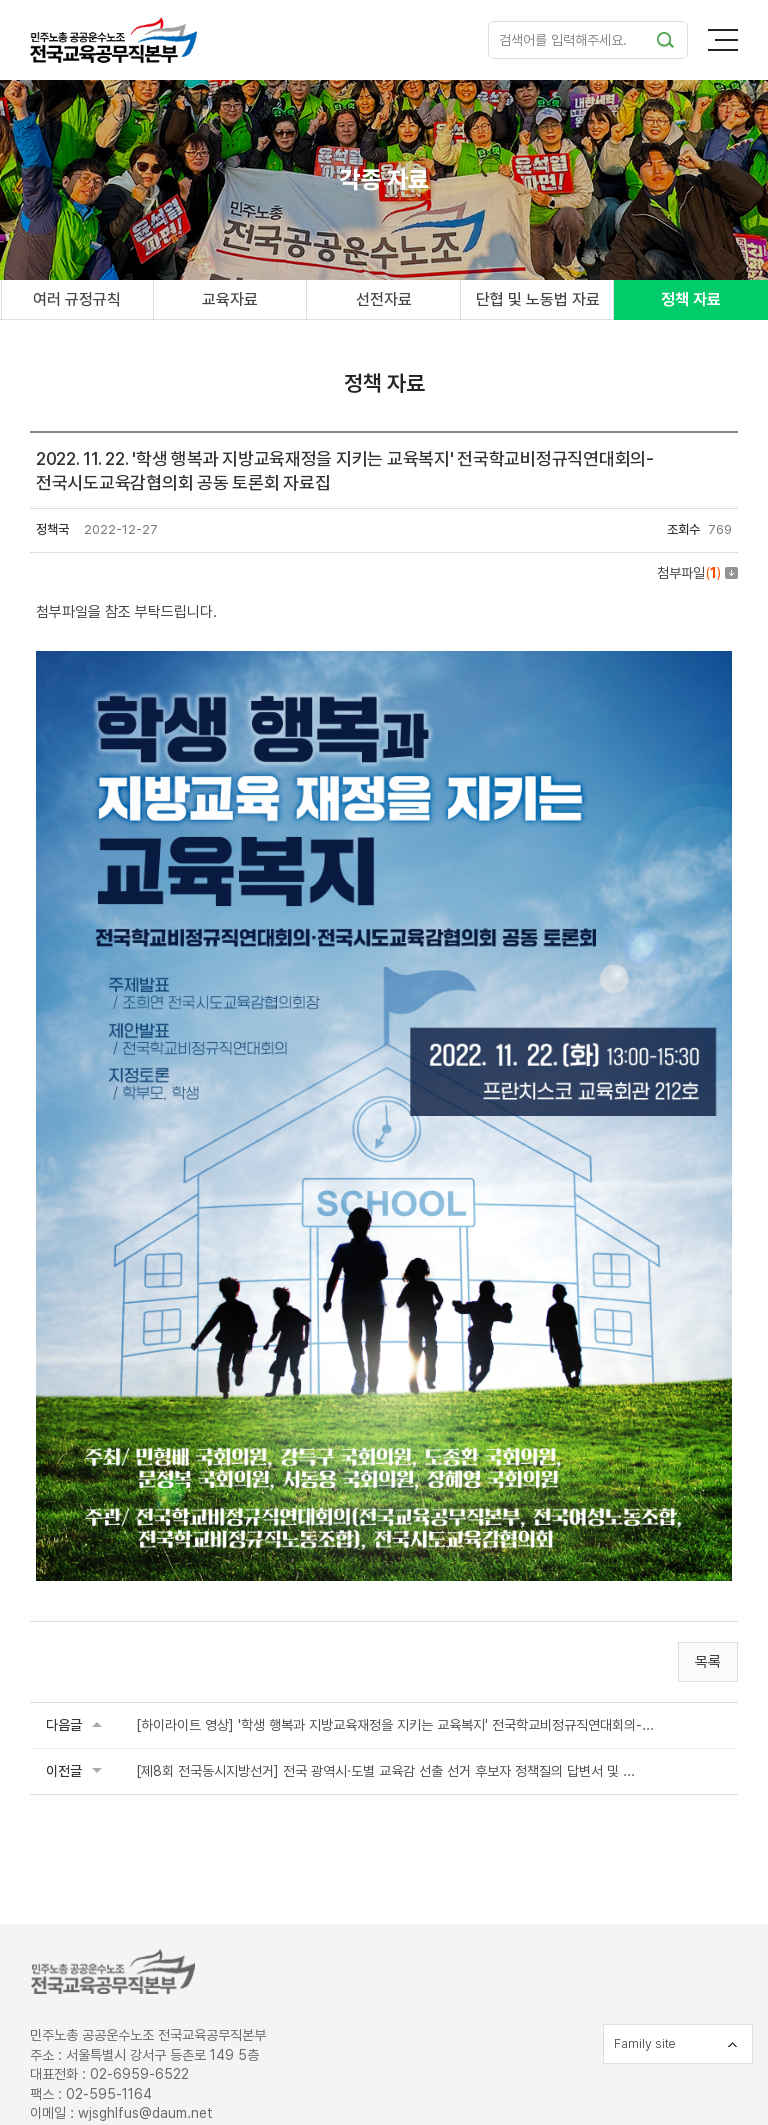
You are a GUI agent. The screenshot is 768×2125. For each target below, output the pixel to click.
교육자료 (230, 299)
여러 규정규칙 (77, 299)
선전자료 (384, 299)
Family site (645, 2043)
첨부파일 (697, 573)
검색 (665, 40)
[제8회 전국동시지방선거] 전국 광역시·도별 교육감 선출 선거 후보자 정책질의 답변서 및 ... (385, 1771)
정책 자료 (691, 299)
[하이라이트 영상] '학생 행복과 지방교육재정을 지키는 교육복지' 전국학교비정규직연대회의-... (395, 1725)
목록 (708, 1662)
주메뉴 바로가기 (0, 0)
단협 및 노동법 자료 (538, 299)
